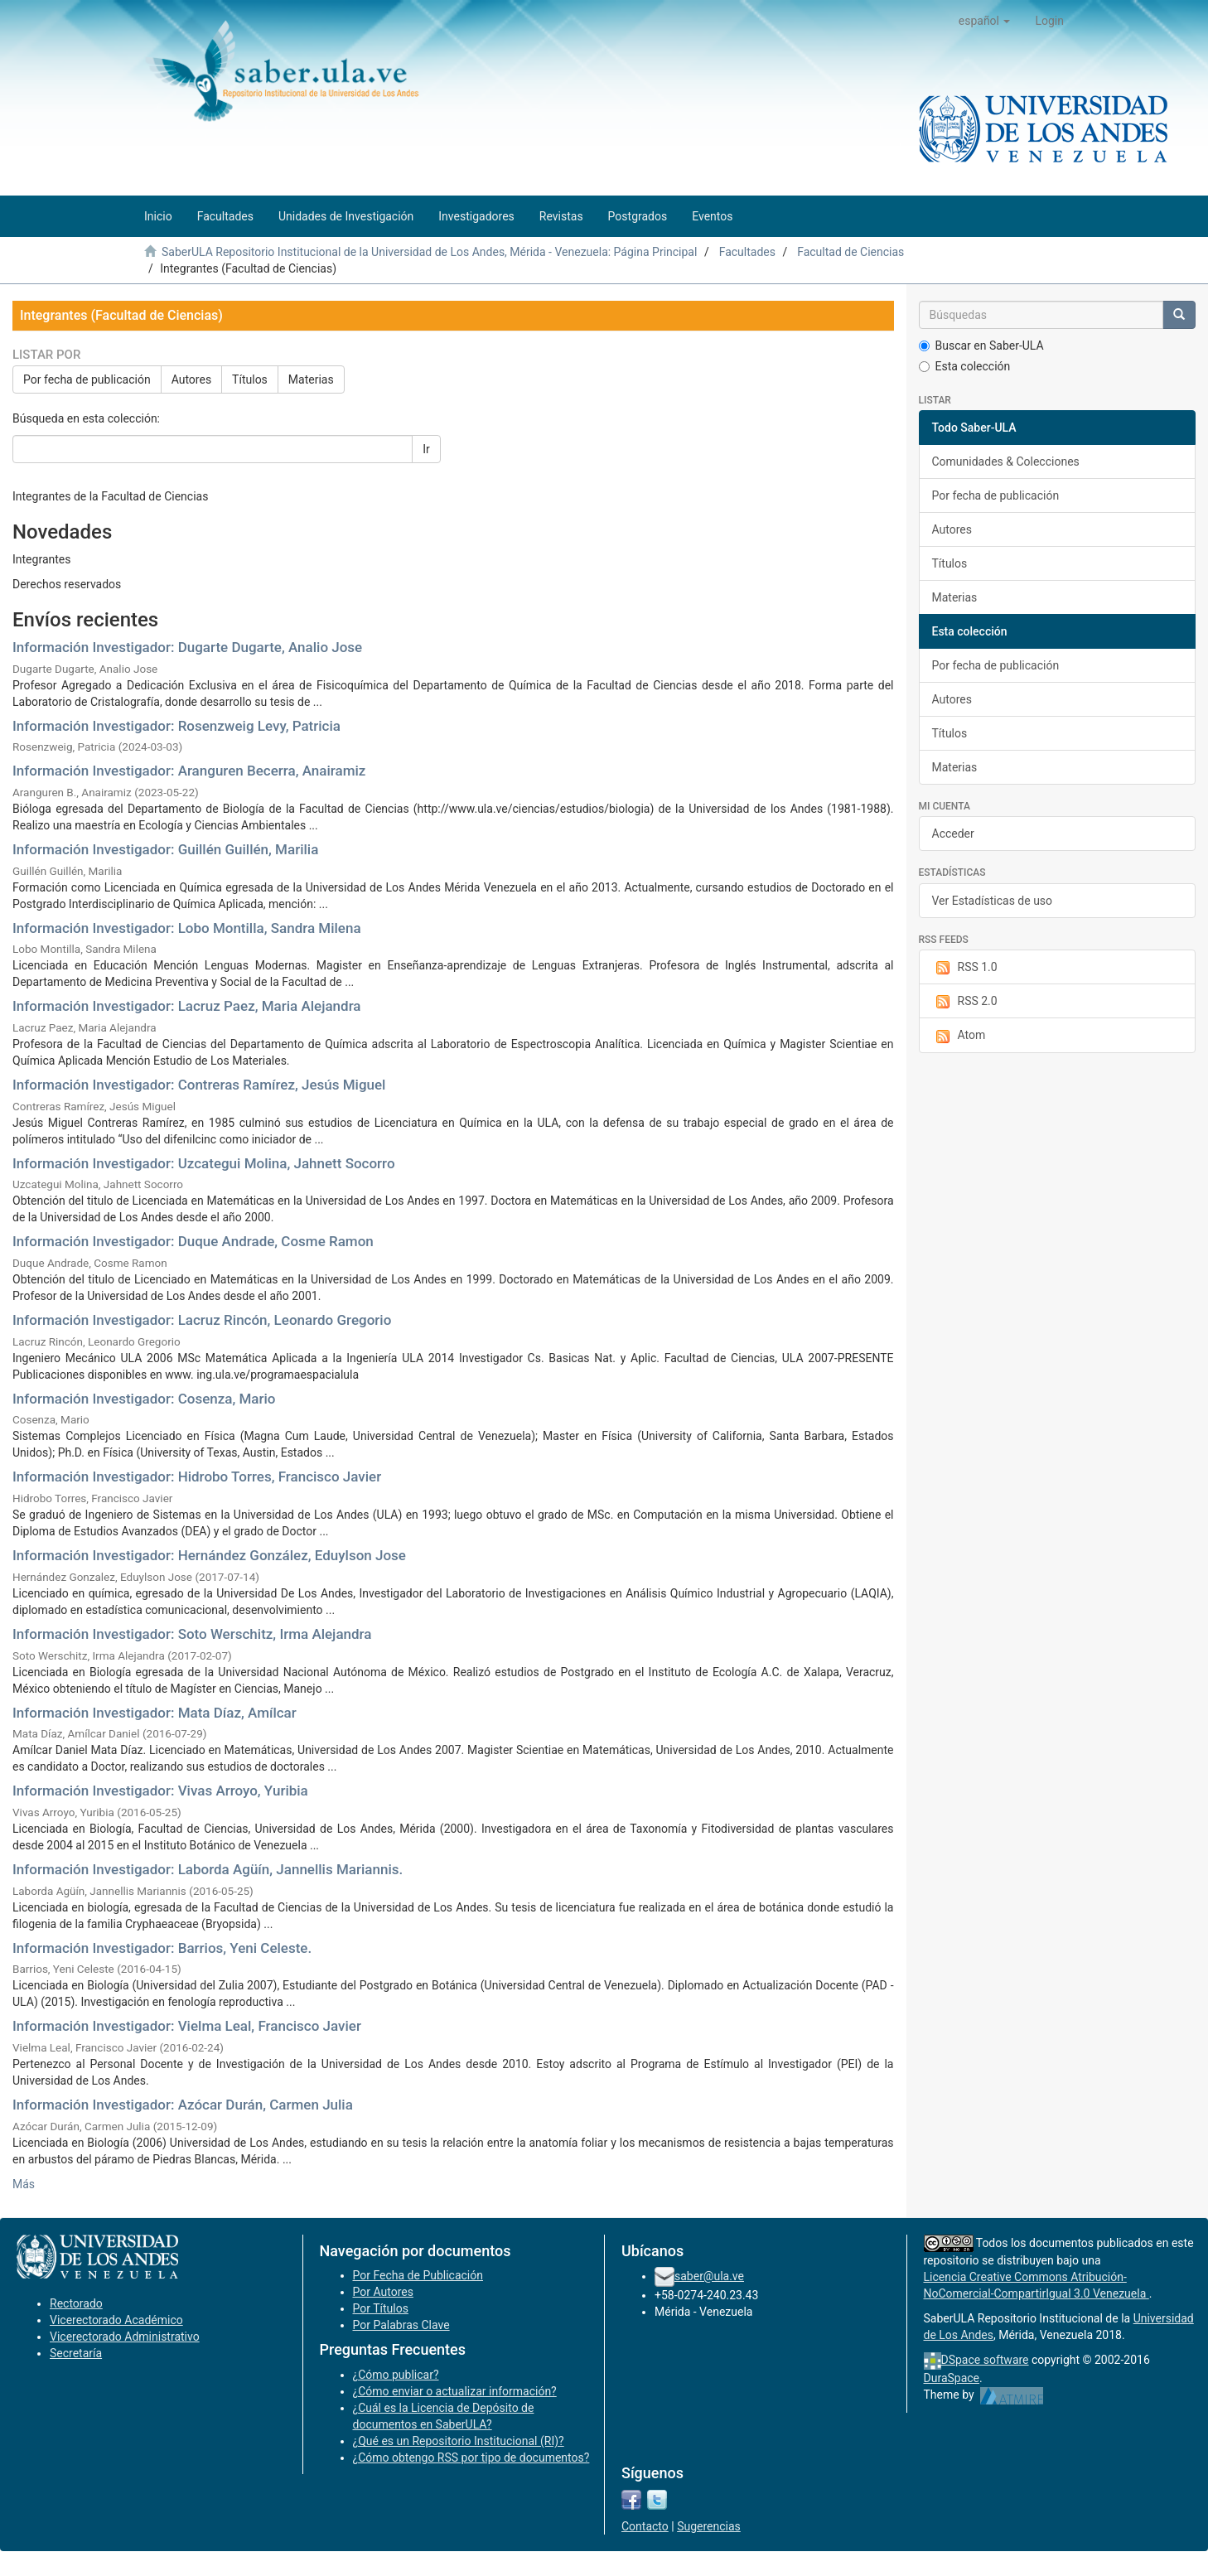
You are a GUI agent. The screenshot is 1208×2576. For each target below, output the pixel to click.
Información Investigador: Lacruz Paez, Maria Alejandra (186, 1006)
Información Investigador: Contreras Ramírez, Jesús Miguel (198, 1084)
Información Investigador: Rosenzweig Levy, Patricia (176, 726)
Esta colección (965, 366)
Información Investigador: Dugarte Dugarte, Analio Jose (187, 647)
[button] (984, 20)
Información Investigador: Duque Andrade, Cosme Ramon (193, 1241)
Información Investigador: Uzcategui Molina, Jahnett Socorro (203, 1163)
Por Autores (383, 2291)
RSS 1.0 (965, 967)
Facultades (747, 252)
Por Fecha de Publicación (418, 2275)
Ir (426, 449)
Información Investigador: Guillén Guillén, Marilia (165, 849)
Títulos (250, 379)
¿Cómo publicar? (396, 2374)
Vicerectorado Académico (116, 2320)
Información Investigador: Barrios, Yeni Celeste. (162, 1948)
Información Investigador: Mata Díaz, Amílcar (154, 1712)
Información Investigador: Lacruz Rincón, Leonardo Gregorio (201, 1320)
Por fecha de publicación (87, 379)
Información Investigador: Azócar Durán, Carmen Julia (182, 2104)
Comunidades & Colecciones (1006, 461)
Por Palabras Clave (401, 2325)
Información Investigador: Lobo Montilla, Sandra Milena (186, 928)
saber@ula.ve (709, 2276)
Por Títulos (380, 2308)
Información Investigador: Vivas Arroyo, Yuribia (160, 1790)
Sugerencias (709, 2526)
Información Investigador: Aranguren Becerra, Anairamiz (188, 770)
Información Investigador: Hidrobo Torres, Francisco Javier (196, 1476)
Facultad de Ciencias (850, 252)
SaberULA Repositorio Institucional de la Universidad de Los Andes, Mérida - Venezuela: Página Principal (429, 252)
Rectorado (76, 2303)
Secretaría (76, 2353)
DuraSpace (952, 2378)
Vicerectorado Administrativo (125, 2336)
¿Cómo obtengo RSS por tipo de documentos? (471, 2457)
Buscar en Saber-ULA (981, 345)
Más (23, 2184)
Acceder (953, 833)
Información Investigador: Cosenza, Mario (143, 1398)
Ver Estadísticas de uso (992, 900)
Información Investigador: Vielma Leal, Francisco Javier (186, 2026)
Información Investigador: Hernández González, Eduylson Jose (209, 1555)
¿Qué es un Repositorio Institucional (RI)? (458, 2441)
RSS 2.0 (965, 1001)
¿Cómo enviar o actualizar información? (455, 2391)
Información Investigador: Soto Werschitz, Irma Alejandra (191, 1634)
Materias (311, 379)
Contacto (645, 2526)
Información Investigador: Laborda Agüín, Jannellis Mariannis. (207, 1869)
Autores (191, 379)
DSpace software (985, 2359)
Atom (959, 1035)
